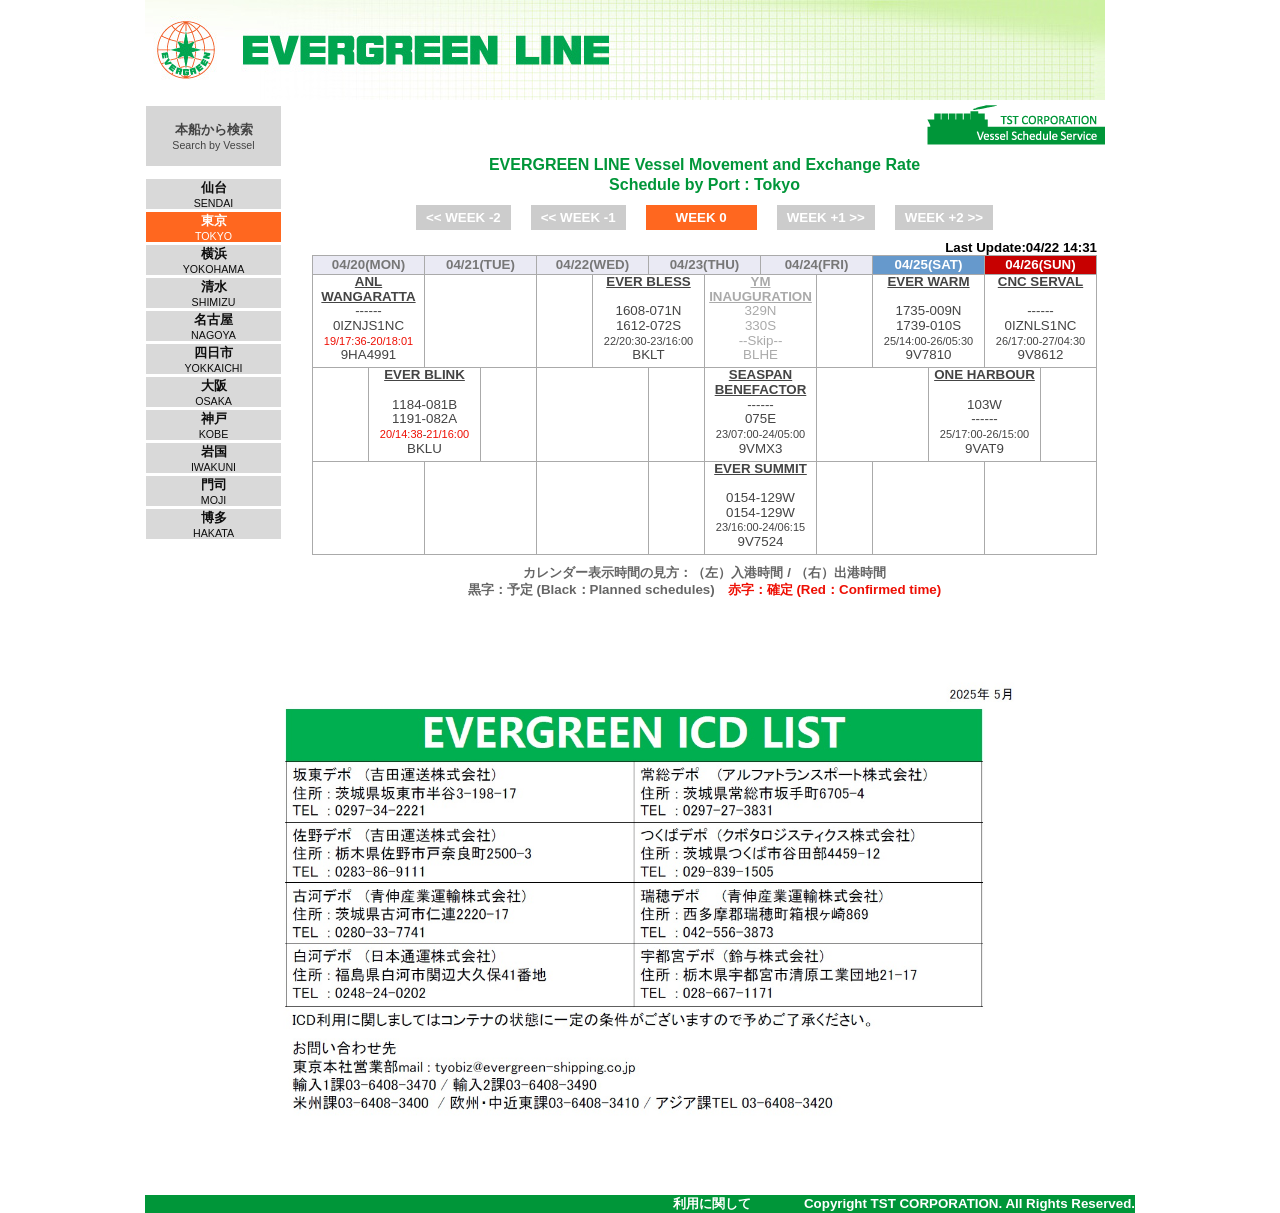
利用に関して (712, 1203)
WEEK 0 (701, 217)
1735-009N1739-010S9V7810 (928, 318)
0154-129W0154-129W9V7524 (760, 505)
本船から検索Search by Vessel (213, 136)
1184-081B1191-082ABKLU (424, 411)
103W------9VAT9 (984, 411)
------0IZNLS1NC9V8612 (1040, 318)
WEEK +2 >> (944, 217)
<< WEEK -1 (578, 217)
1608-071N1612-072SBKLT (648, 318)
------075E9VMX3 (760, 411)
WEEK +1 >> (826, 217)
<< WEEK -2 (463, 217)
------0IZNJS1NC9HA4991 (368, 318)
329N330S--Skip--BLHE (760, 318)
